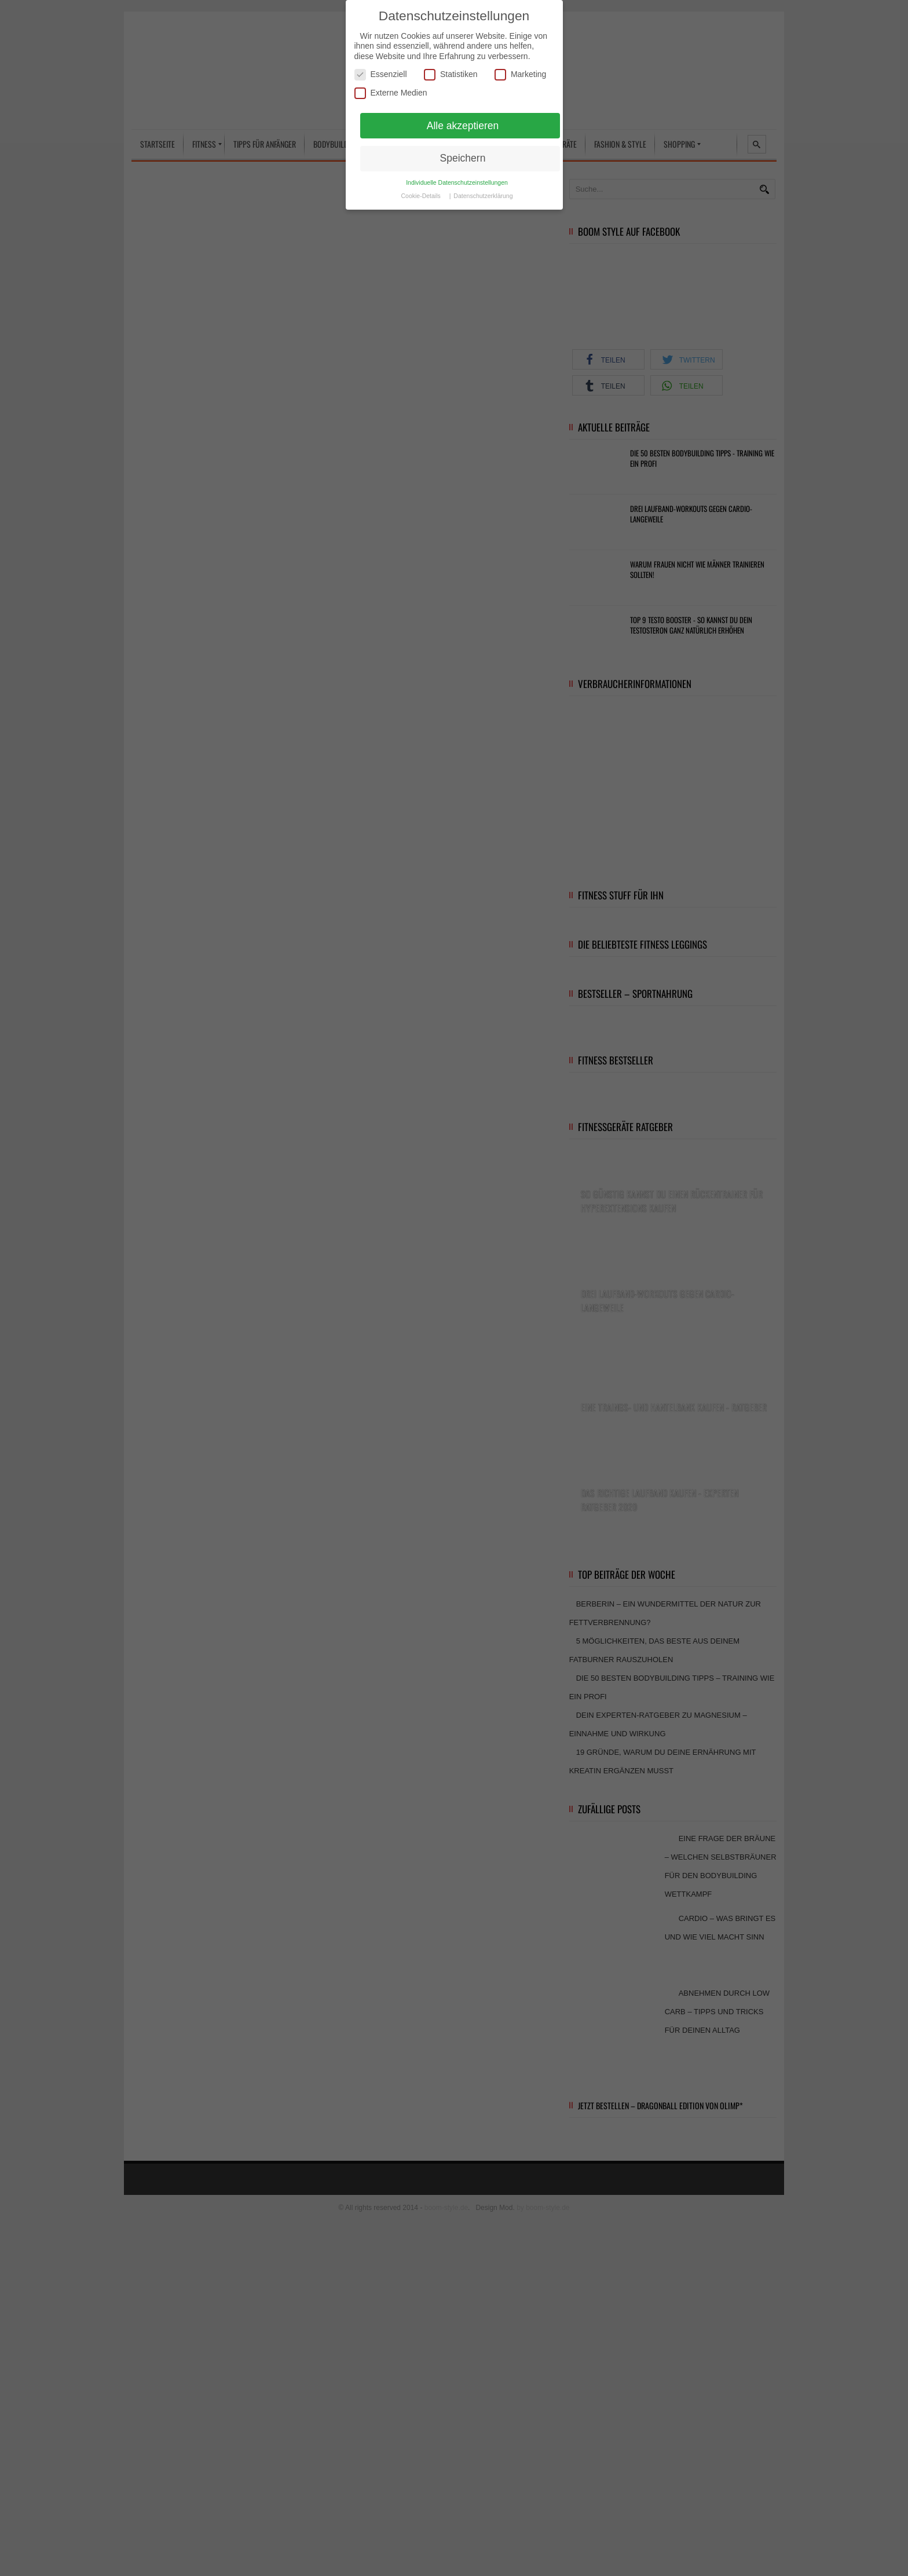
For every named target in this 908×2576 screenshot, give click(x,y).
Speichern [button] (463, 158)
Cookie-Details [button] (421, 195)
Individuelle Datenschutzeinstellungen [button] (457, 182)
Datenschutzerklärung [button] (482, 195)
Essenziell (380, 74)
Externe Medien (390, 92)
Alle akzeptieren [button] (463, 125)
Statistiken (451, 74)
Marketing (520, 74)
